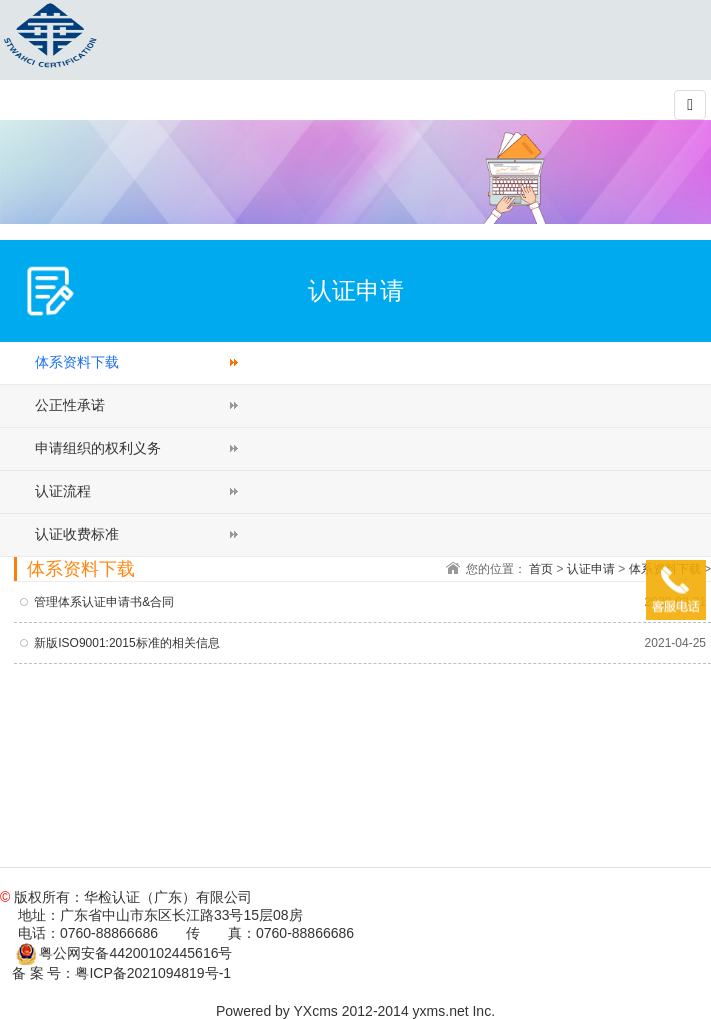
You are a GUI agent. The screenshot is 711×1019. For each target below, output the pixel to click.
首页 (541, 569)
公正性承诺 (70, 405)
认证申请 (591, 569)
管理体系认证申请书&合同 (104, 602)
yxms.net (441, 1011)
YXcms (316, 1011)
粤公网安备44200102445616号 (124, 953)
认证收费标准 (77, 534)
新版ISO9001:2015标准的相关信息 (126, 643)
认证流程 (63, 491)
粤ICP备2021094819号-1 (153, 973)
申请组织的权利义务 (98, 448)
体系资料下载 (77, 362)
